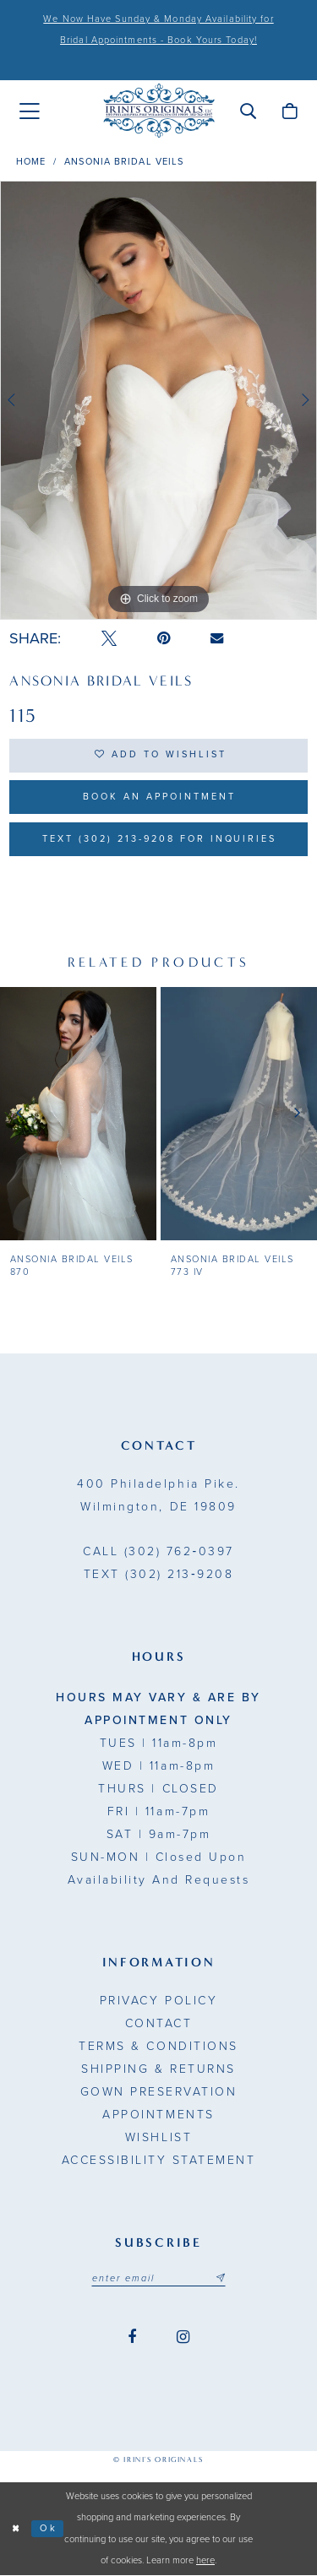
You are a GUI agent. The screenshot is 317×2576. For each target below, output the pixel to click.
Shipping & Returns (158, 2070)
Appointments (158, 2115)
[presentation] (78, 1114)
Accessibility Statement (159, 2161)
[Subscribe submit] (221, 2278)
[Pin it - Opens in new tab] (163, 639)
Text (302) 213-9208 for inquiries (159, 839)
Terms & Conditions (158, 2047)
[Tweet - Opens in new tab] (109, 639)
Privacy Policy (158, 2001)
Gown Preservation (159, 2092)
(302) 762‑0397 (158, 1552)
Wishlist (158, 2138)
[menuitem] (29, 111)
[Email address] (159, 2278)
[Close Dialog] (15, 2529)
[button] (248, 110)
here (205, 2561)
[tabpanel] (158, 400)
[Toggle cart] (289, 110)
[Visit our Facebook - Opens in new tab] (132, 2338)
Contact (159, 2024)
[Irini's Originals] (159, 111)
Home (31, 161)
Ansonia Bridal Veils (123, 161)
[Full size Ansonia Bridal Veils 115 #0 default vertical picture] (158, 400)
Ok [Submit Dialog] (48, 2529)
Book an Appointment (159, 797)
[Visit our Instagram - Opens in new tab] (183, 2338)
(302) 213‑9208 (158, 1575)
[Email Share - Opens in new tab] (216, 638)
